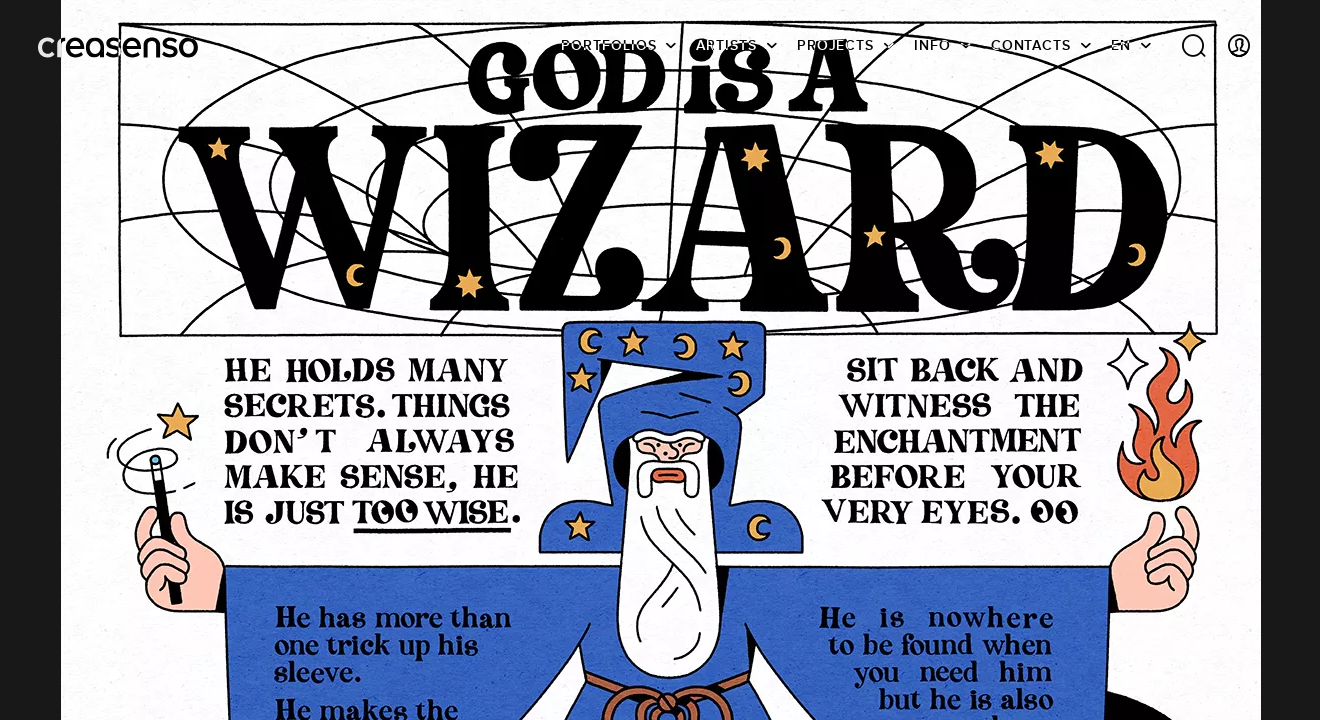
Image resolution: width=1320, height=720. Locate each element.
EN (1121, 45)
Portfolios (608, 45)
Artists (726, 45)
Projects (835, 45)
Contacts (1031, 45)
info (932, 45)
